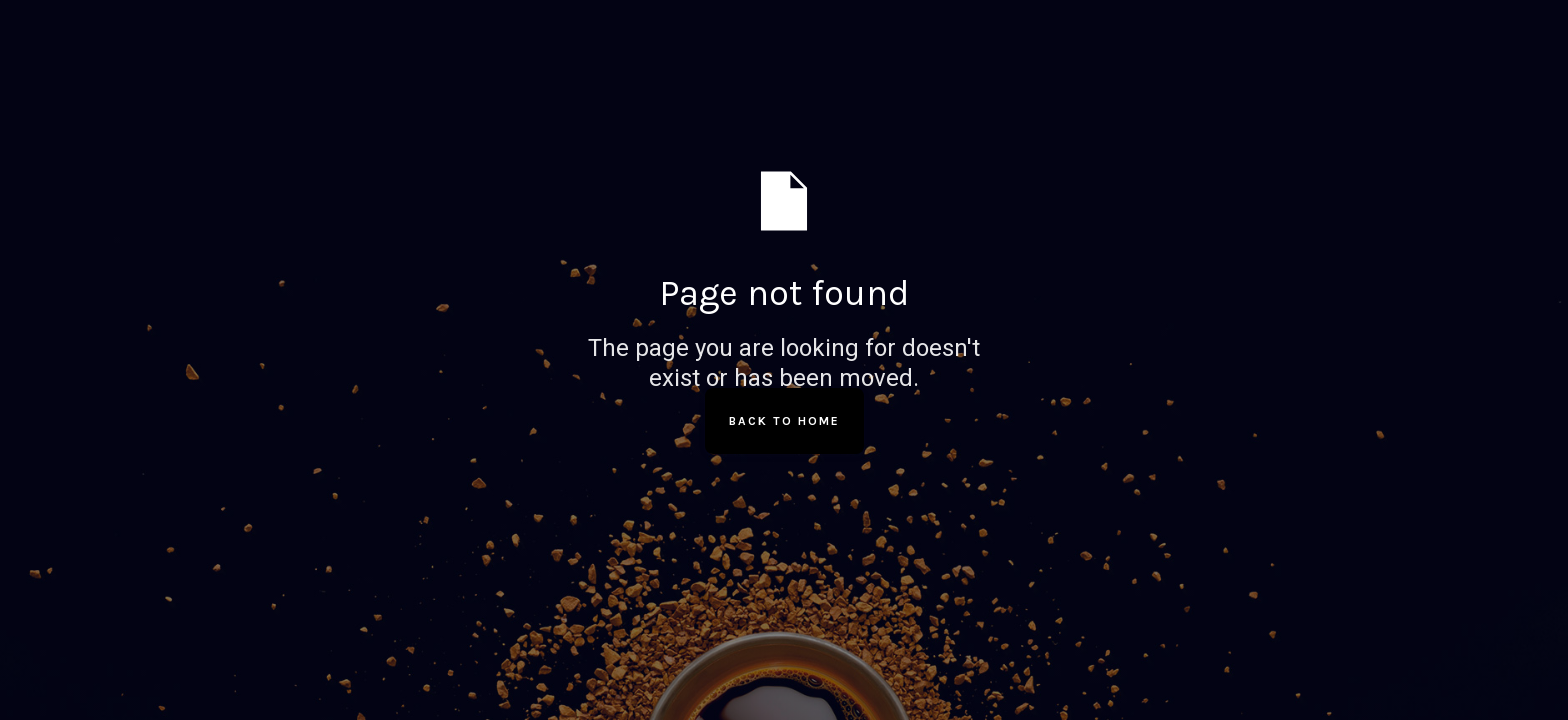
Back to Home (784, 421)
